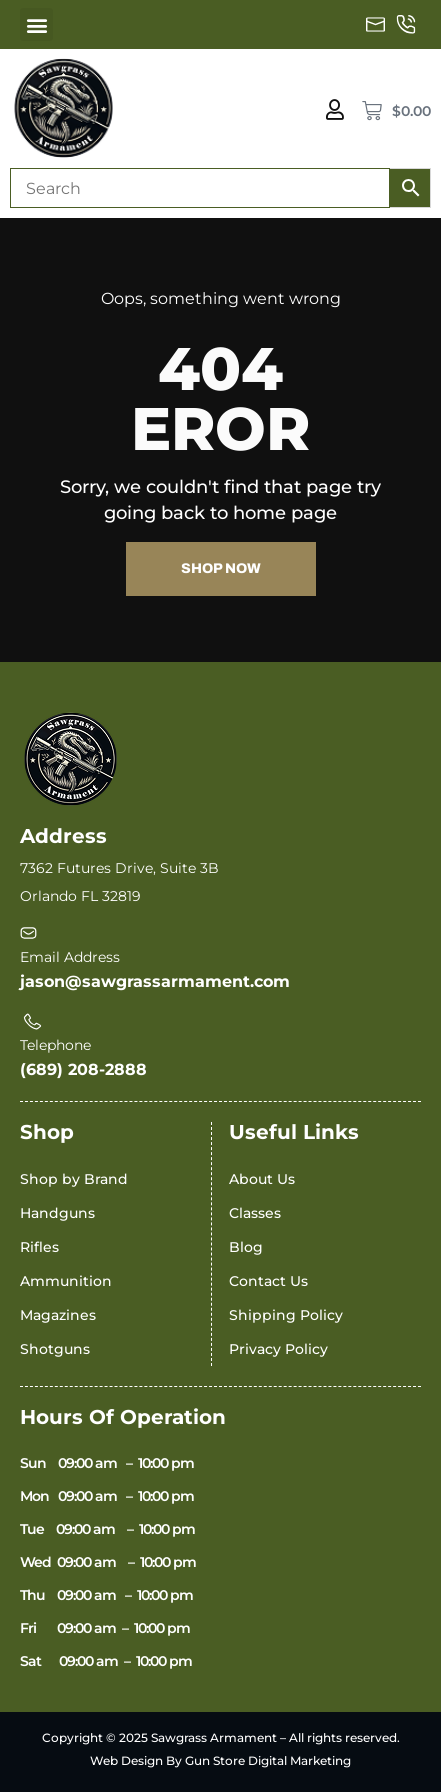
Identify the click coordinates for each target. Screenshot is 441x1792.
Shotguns (55, 1349)
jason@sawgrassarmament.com (155, 981)
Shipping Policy (286, 1315)
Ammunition (66, 1281)
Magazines (58, 1315)
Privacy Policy (278, 1349)
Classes (255, 1213)
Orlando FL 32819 (80, 896)
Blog (246, 1247)
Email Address (70, 957)
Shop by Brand (74, 1179)
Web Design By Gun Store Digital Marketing (220, 1760)
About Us (262, 1179)
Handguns (57, 1213)
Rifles (39, 1247)
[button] (36, 24)
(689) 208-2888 (83, 1069)
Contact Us (268, 1281)
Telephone (55, 1045)
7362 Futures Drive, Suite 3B (119, 868)
